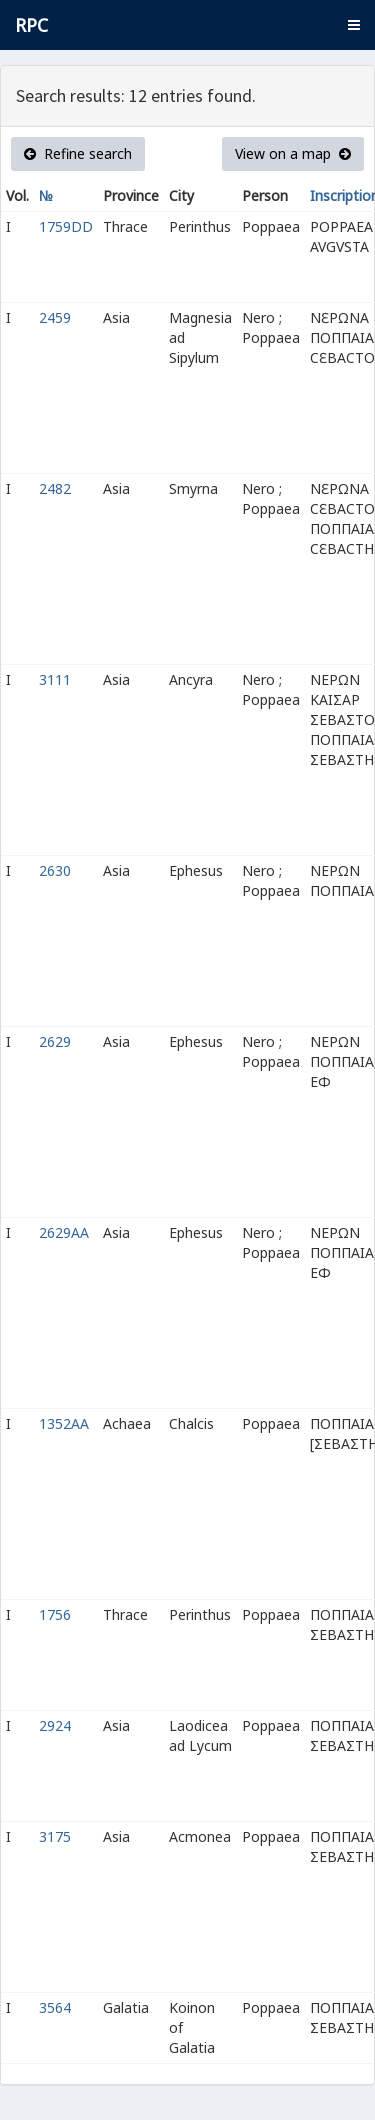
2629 (55, 1041)
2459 (55, 317)
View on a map (293, 153)
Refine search (78, 153)
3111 (55, 679)
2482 (55, 488)
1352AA (64, 1423)
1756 (55, 1614)
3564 (55, 2007)
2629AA (64, 1232)
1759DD (66, 226)
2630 (55, 870)
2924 (55, 1725)
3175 (55, 1836)
